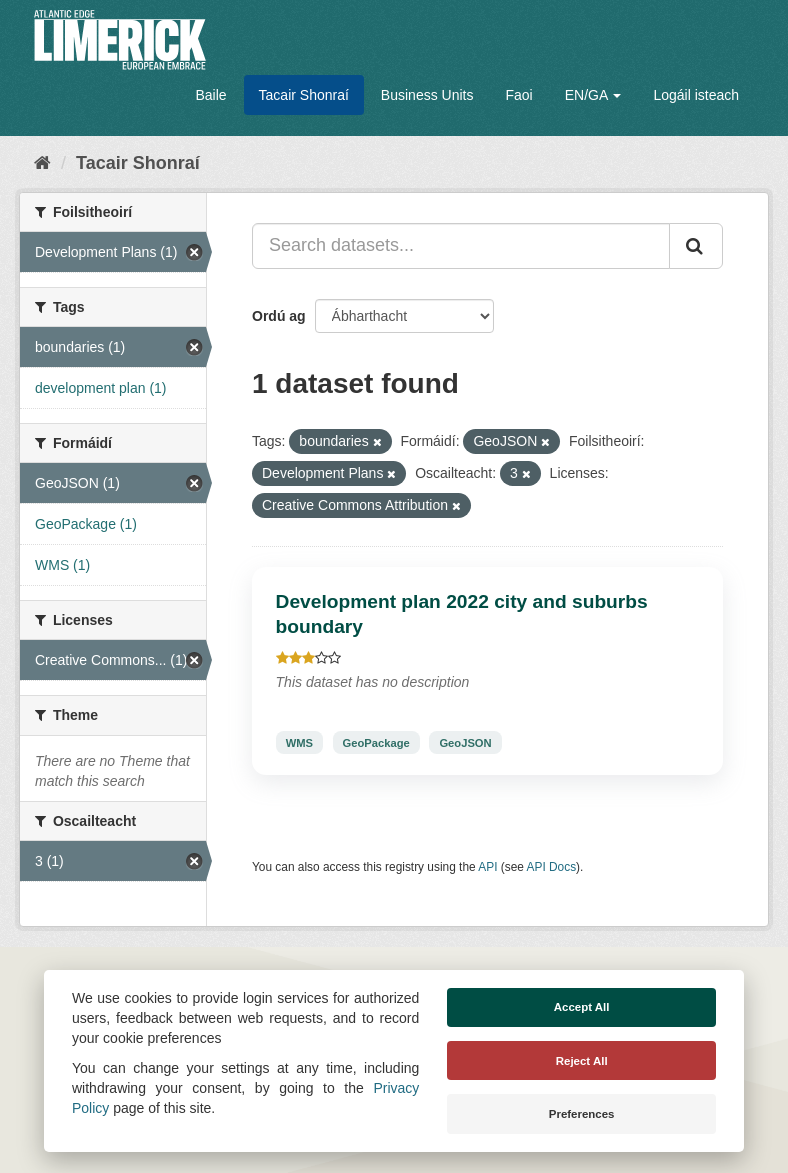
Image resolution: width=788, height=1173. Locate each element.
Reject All (582, 1061)
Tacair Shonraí (304, 95)
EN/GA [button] (593, 95)
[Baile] (42, 163)
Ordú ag (279, 316)
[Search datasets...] (461, 246)
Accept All (582, 1007)
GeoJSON (465, 742)
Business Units (427, 95)
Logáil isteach (696, 95)
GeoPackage (376, 742)
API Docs (552, 867)
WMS (299, 742)
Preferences (582, 1114)
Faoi (518, 95)
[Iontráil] (696, 246)
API (487, 867)
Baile (210, 95)
